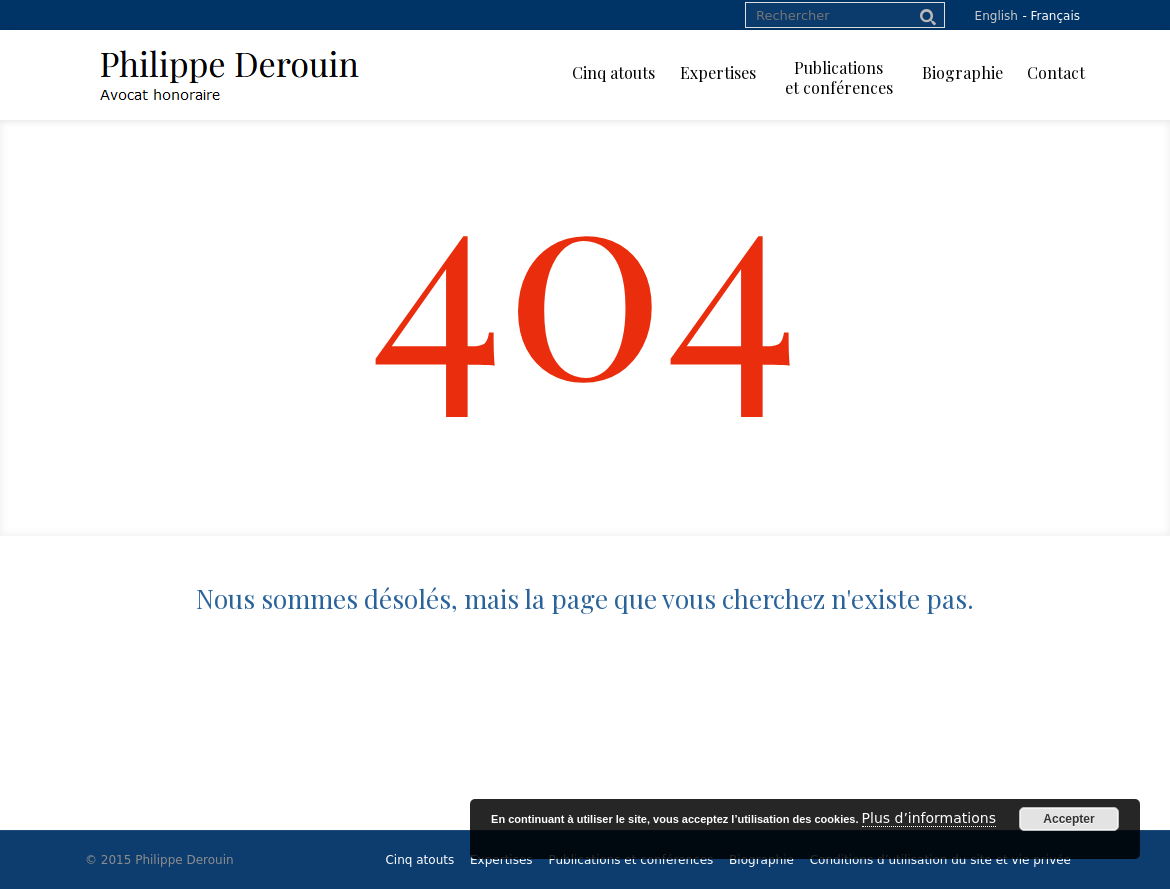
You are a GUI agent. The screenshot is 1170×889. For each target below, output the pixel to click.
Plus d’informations (929, 818)
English (996, 16)
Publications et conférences (630, 860)
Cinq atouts (419, 860)
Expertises (501, 860)
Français (1055, 16)
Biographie (761, 860)
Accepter (1068, 819)
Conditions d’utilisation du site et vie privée (940, 860)
